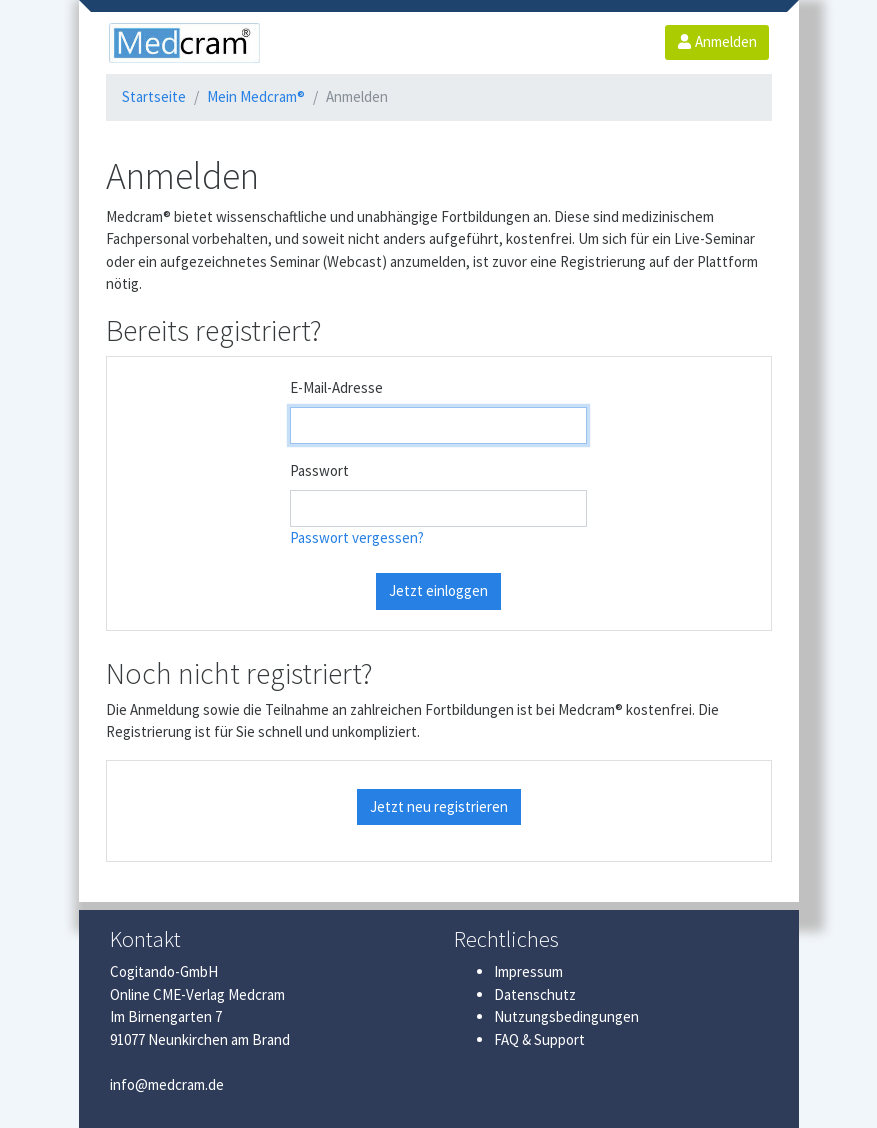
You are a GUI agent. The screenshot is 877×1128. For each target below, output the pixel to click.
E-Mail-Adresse (336, 387)
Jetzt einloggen (438, 590)
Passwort (319, 470)
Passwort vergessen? (357, 537)
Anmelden (717, 41)
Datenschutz (535, 994)
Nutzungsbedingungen (566, 1016)
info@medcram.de (167, 1084)
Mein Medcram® (256, 96)
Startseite (154, 96)
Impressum (528, 971)
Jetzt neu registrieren (439, 806)
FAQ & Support (539, 1039)
